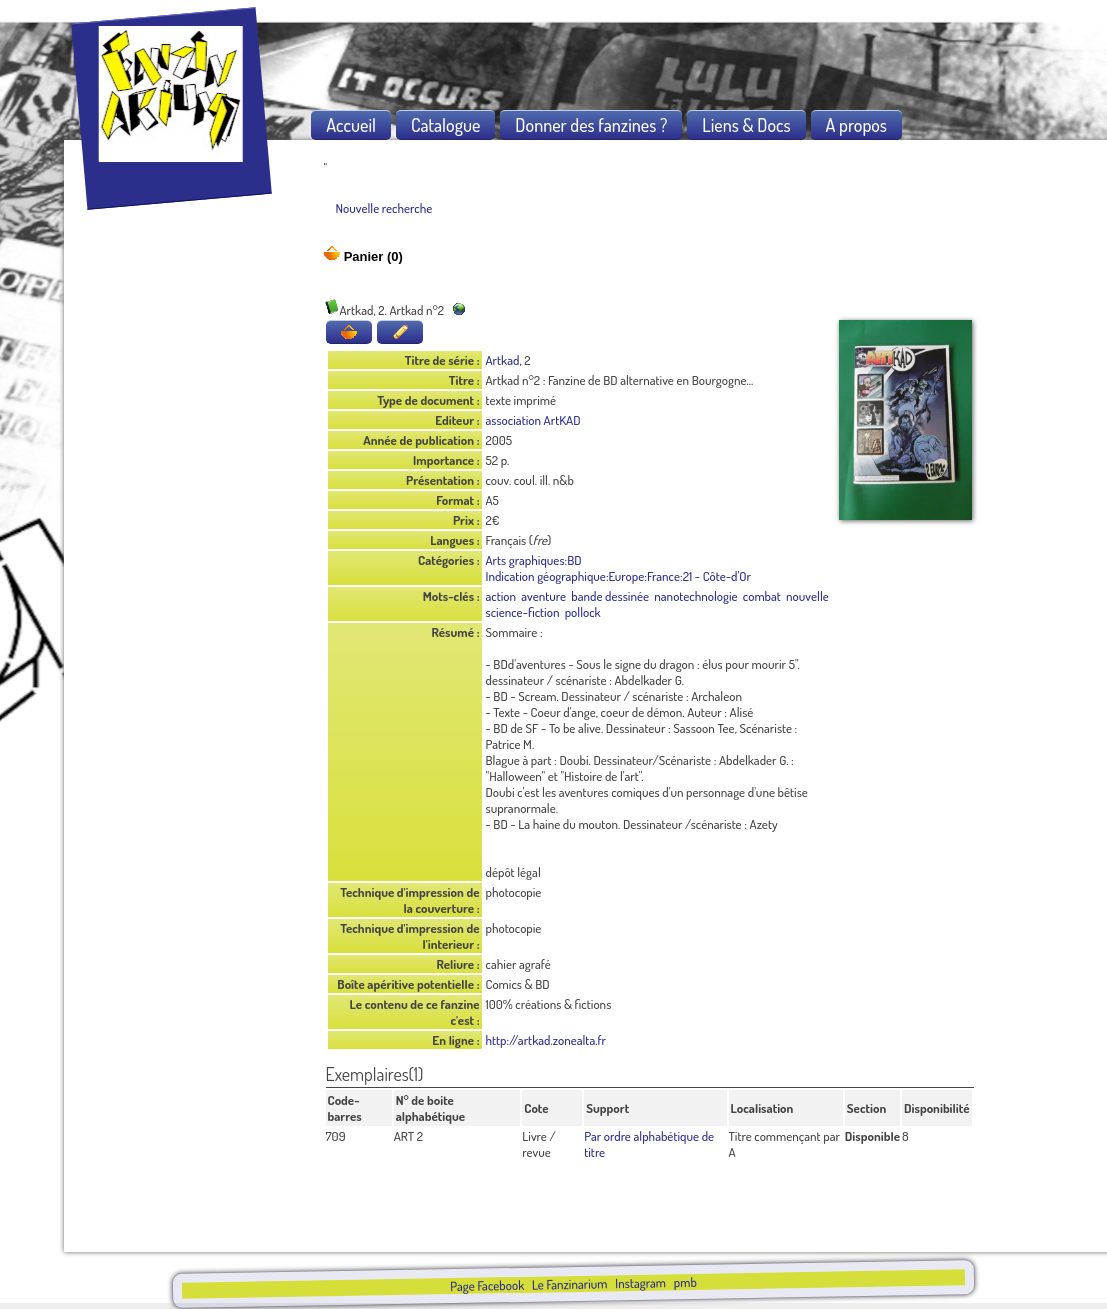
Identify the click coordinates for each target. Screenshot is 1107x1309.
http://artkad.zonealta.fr (546, 1040)
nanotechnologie (695, 596)
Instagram (640, 1282)
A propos (856, 125)
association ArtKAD (533, 420)
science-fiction (523, 612)
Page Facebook (487, 1285)
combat (762, 596)
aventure (543, 596)
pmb (685, 1282)
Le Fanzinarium (570, 1283)
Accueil (351, 125)
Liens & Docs (746, 125)
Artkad (503, 360)
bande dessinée (610, 596)
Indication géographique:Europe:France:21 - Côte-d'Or (618, 576)
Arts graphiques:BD (534, 560)
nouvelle (807, 596)
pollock (583, 612)
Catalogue (445, 125)
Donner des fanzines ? (591, 125)
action (501, 596)
